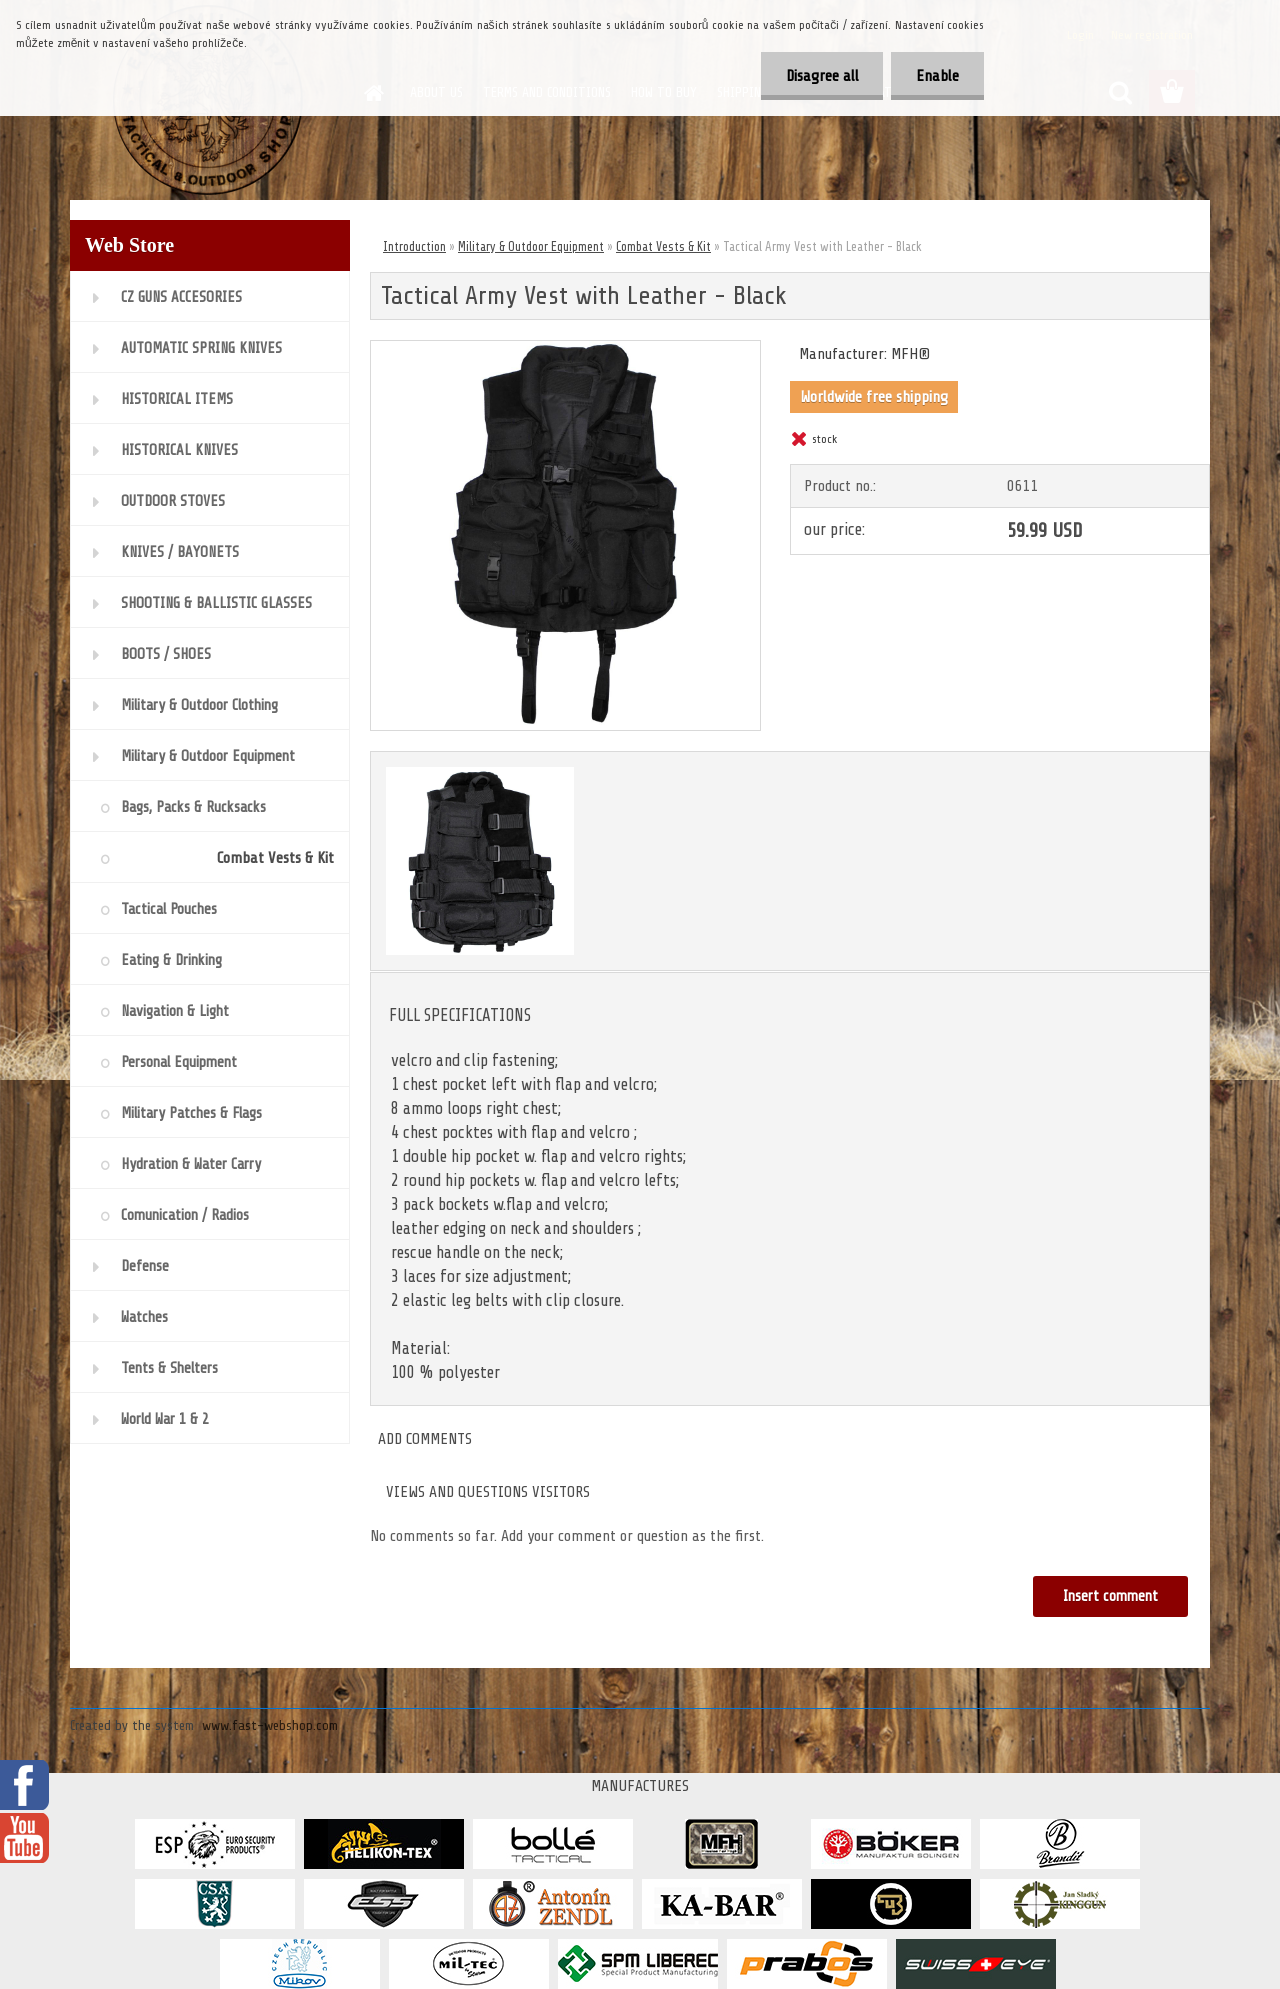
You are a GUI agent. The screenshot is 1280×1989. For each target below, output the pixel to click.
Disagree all (821, 76)
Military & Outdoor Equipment (531, 246)
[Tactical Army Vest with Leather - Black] (565, 349)
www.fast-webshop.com (270, 1725)
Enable (937, 76)
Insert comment (1110, 1596)
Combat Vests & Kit (663, 246)
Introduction (414, 246)
